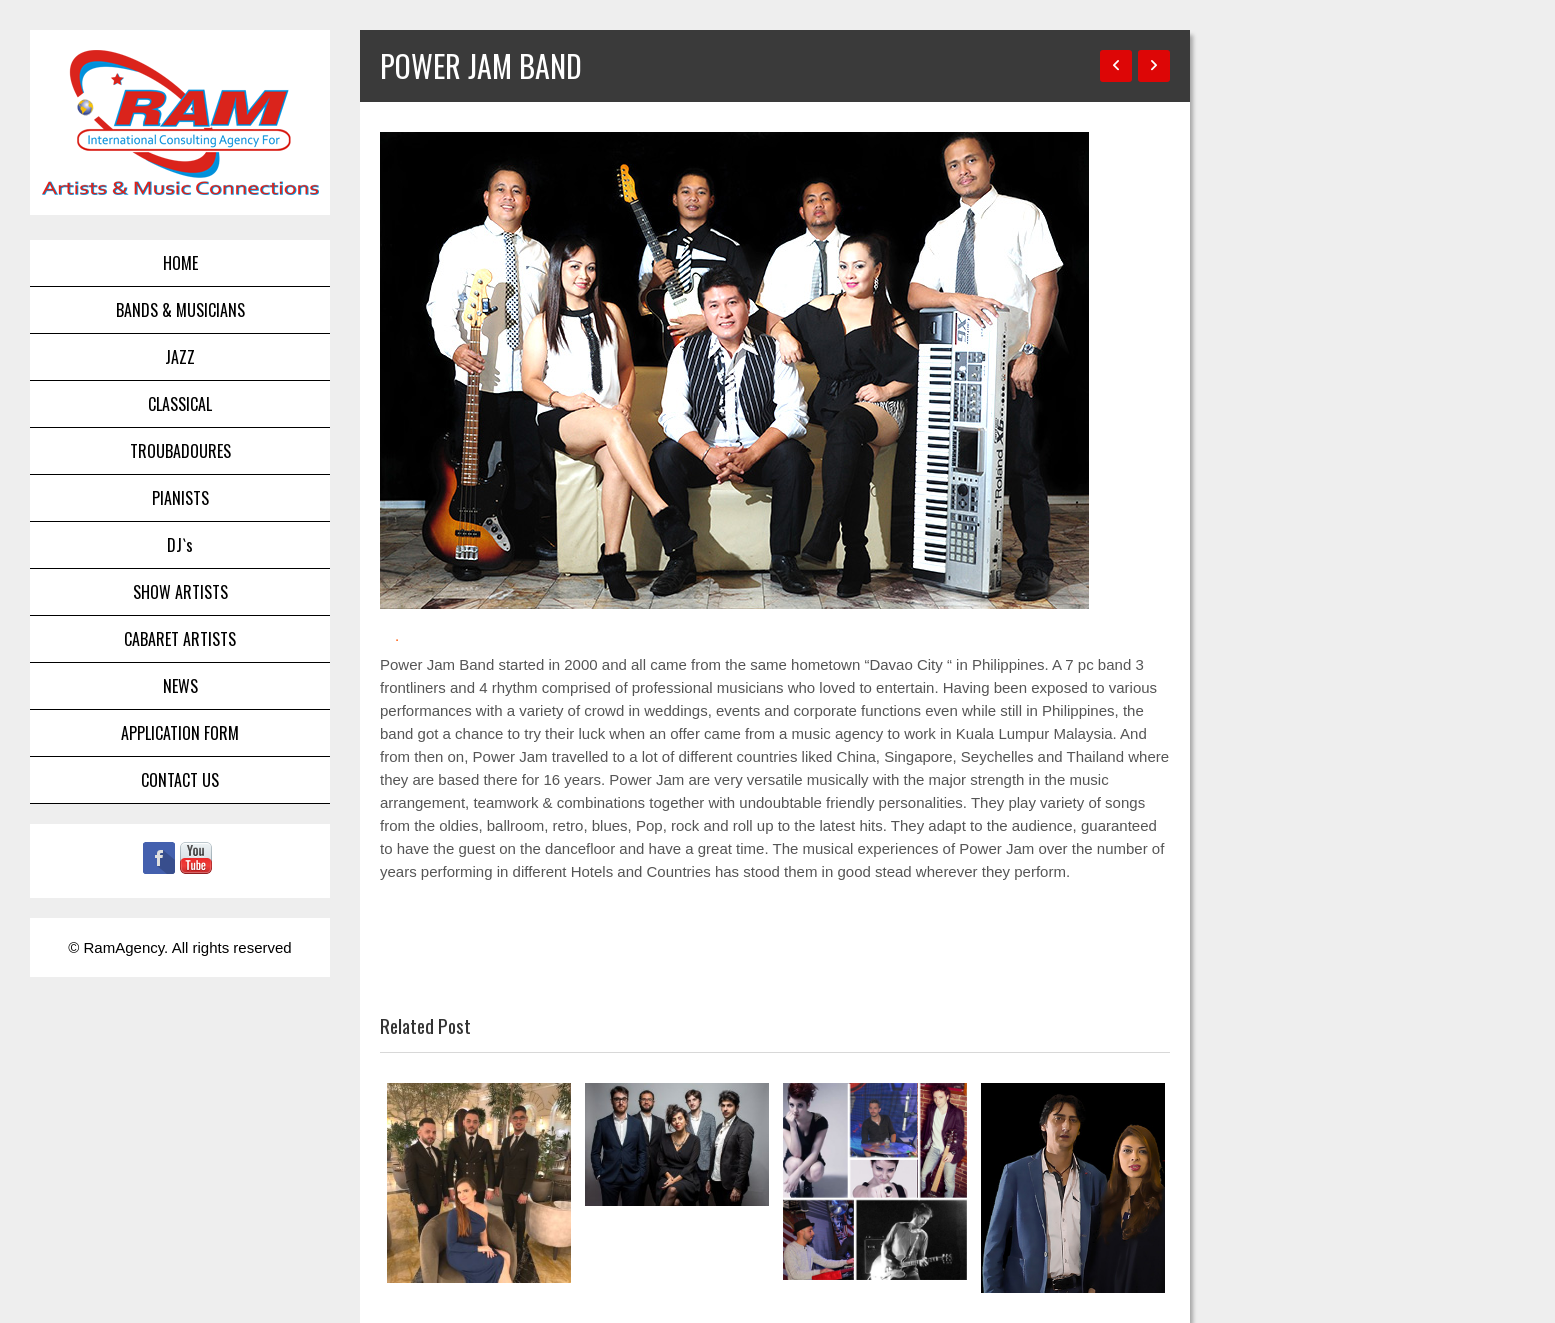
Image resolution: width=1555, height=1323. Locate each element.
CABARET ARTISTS (180, 639)
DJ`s (180, 545)
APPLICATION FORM (180, 733)
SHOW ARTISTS (180, 592)
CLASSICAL (180, 404)
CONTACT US (180, 780)
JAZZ (180, 357)
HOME (180, 263)
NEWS (180, 686)
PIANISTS (180, 498)
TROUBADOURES (180, 451)
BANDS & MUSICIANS (180, 310)
